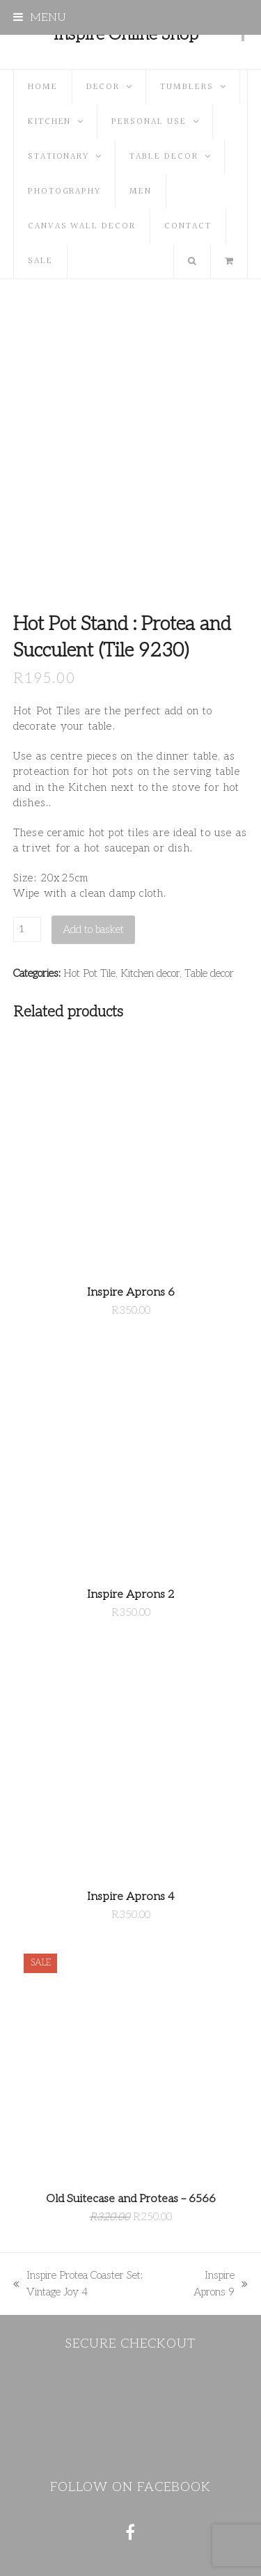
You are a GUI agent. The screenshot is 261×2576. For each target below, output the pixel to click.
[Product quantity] (27, 929)
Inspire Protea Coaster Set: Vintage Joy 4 (78, 2285)
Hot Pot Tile (89, 973)
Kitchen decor (150, 973)
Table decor (209, 973)
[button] (39, 17)
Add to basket (93, 929)
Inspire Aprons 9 (214, 2285)
